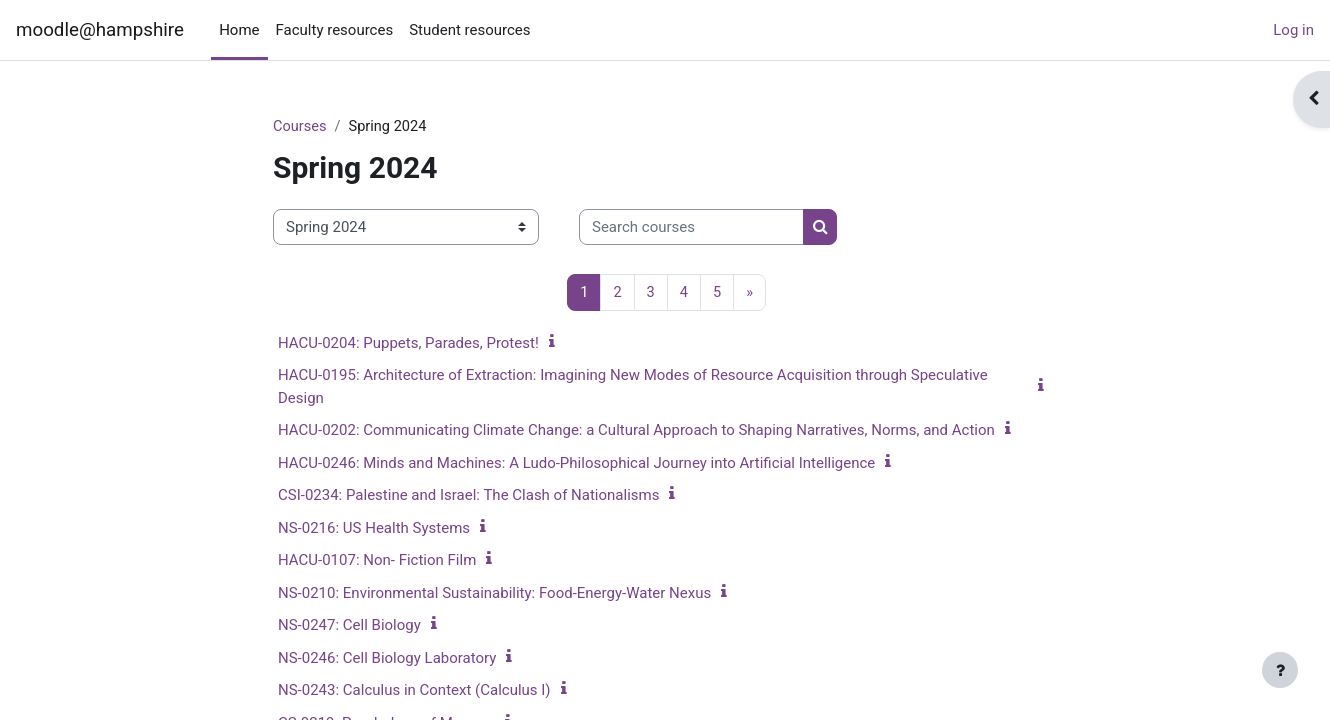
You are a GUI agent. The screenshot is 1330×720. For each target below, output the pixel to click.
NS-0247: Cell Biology (349, 626)
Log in (1293, 30)
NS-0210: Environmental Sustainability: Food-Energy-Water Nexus (494, 594)
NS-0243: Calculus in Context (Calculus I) (414, 691)
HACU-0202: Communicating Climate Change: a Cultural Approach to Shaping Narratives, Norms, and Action (636, 431)
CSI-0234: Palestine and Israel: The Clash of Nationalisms (468, 496)
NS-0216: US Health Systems (374, 529)
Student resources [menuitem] (469, 30)
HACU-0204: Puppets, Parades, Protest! (408, 344)
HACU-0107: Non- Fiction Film (377, 561)
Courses (300, 127)
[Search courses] (691, 228)
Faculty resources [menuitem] (335, 30)
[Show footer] (1280, 670)
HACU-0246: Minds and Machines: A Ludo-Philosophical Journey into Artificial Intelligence (576, 464)
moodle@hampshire (100, 30)
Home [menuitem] (239, 30)
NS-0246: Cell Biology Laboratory (387, 659)
